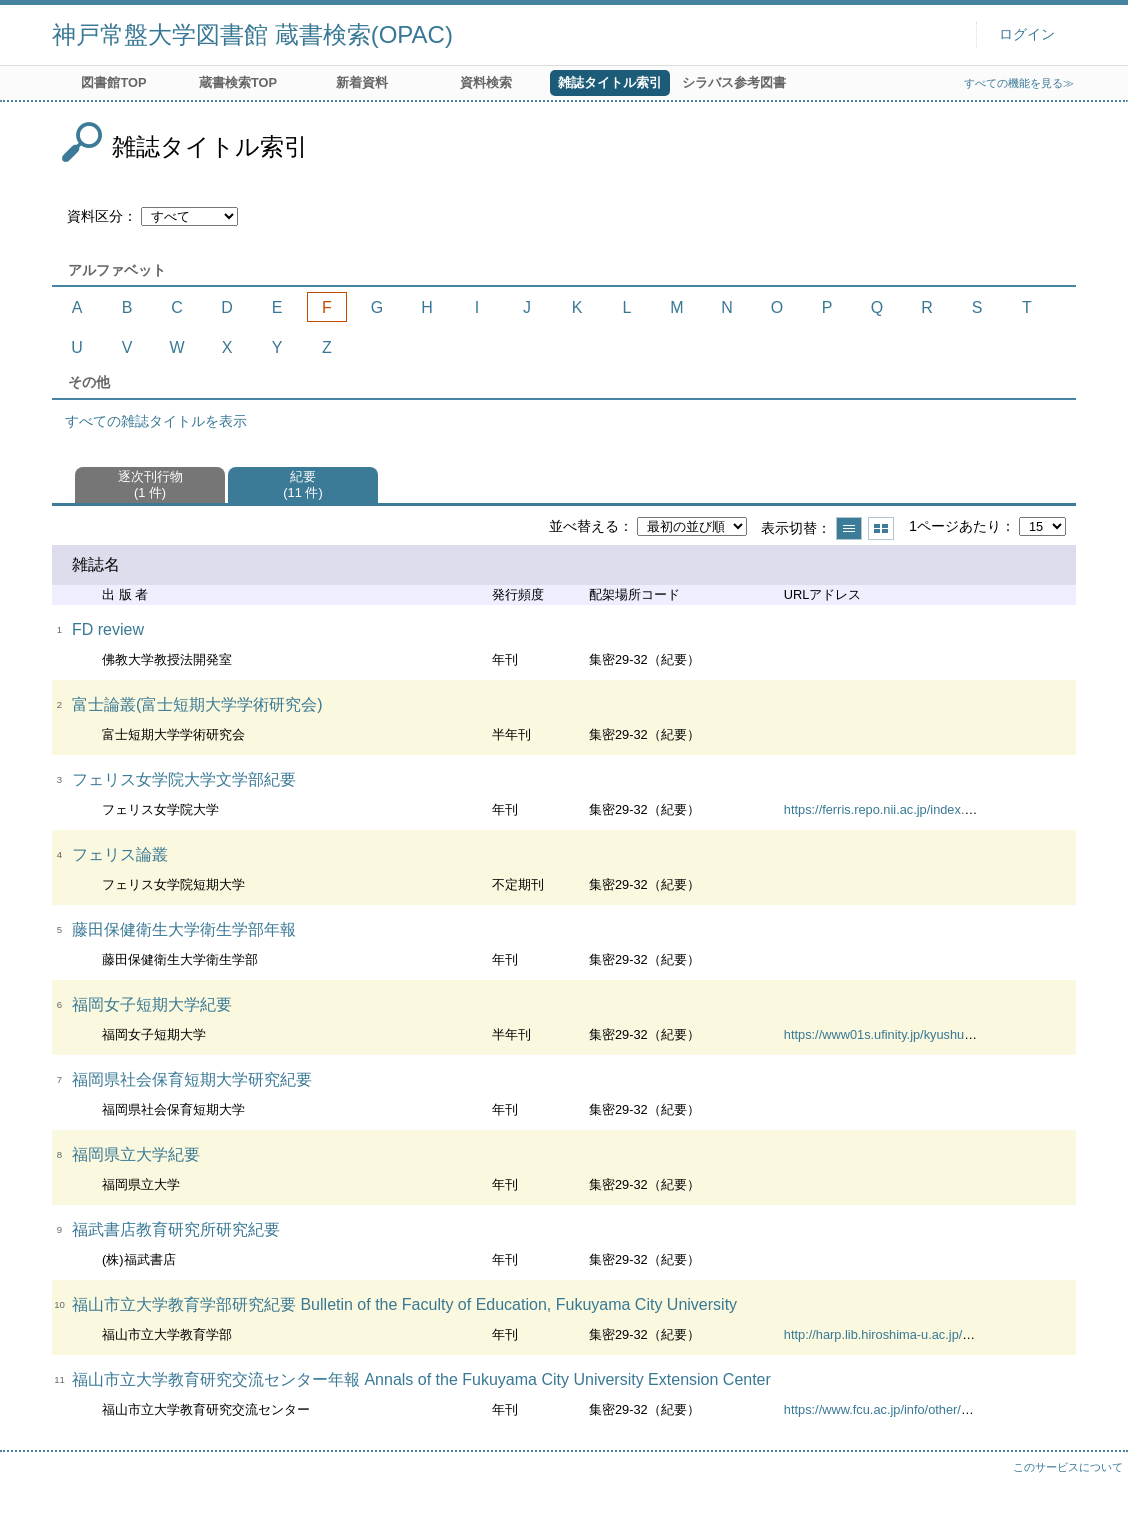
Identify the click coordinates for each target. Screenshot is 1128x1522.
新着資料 (362, 82)
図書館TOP (113, 82)
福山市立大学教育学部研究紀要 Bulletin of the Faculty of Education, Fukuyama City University (404, 1304)
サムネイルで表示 (881, 528)
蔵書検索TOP (238, 82)
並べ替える (584, 526)
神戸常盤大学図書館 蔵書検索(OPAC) (252, 34)
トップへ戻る (1093, 1487)
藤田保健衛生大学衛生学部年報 (184, 929)
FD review (108, 629)
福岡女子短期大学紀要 (152, 1004)
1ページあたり (955, 526)
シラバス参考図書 (734, 82)
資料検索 (486, 82)
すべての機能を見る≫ (1019, 83)
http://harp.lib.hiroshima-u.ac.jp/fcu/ (883, 1334)
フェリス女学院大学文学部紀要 (184, 779)
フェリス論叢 (120, 854)
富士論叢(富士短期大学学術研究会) (197, 704)
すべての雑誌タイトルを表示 (156, 421)
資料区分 (95, 216)
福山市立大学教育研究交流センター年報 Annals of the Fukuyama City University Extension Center (421, 1379)
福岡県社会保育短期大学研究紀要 (192, 1079)
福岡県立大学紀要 (136, 1154)
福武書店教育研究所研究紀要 (176, 1229)
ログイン (1027, 34)
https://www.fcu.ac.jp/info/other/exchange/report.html (932, 1409)
